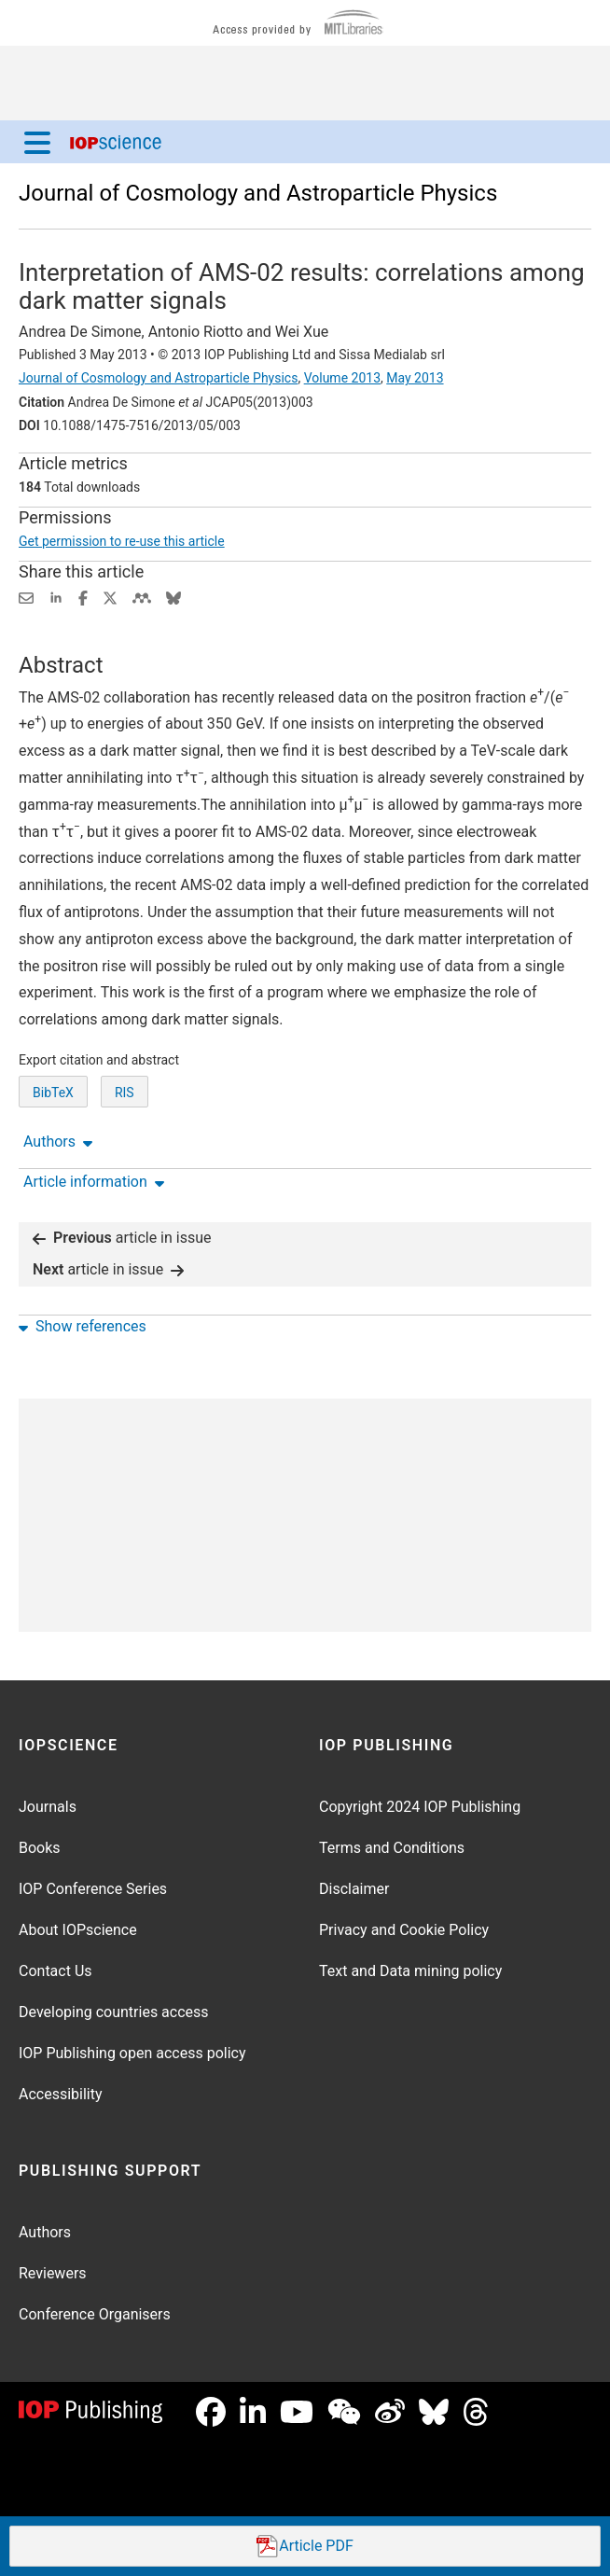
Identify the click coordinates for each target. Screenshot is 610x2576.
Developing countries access (114, 2012)
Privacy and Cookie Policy (404, 1930)
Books (40, 1848)
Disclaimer (354, 1889)
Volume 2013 (342, 377)
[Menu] (37, 141)
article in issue (122, 1237)
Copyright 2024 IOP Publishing (419, 1807)
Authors (45, 2232)
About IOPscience (78, 1930)
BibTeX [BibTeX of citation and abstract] (53, 1092)
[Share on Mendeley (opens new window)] (141, 597)
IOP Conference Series (93, 1889)
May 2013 (414, 377)
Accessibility (61, 2094)
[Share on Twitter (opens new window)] (110, 597)
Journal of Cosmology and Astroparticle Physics (258, 193)
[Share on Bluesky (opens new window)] (173, 597)
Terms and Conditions (391, 1848)
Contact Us (55, 1971)
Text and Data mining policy (410, 1971)
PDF (305, 2546)
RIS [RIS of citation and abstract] (124, 1092)
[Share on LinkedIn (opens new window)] (56, 597)
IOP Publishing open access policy (132, 2053)
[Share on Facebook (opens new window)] (83, 597)
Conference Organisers (95, 2314)
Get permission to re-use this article (122, 541)
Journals (47, 1807)
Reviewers (53, 2273)
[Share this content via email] (26, 597)
